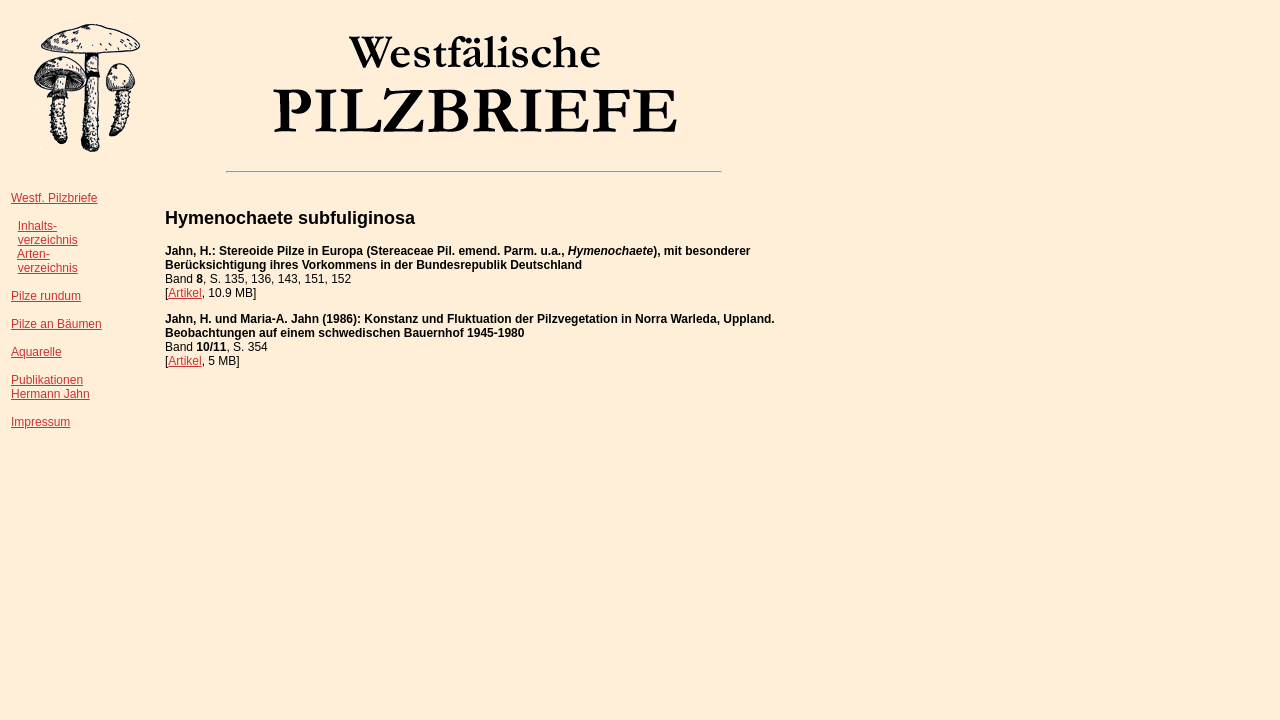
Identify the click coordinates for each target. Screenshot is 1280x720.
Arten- (33, 254)
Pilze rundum (46, 296)
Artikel (184, 293)
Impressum (40, 422)
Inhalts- (37, 226)
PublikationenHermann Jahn (50, 387)
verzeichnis (48, 240)
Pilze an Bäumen (56, 324)
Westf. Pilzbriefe (54, 198)
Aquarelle (36, 352)
